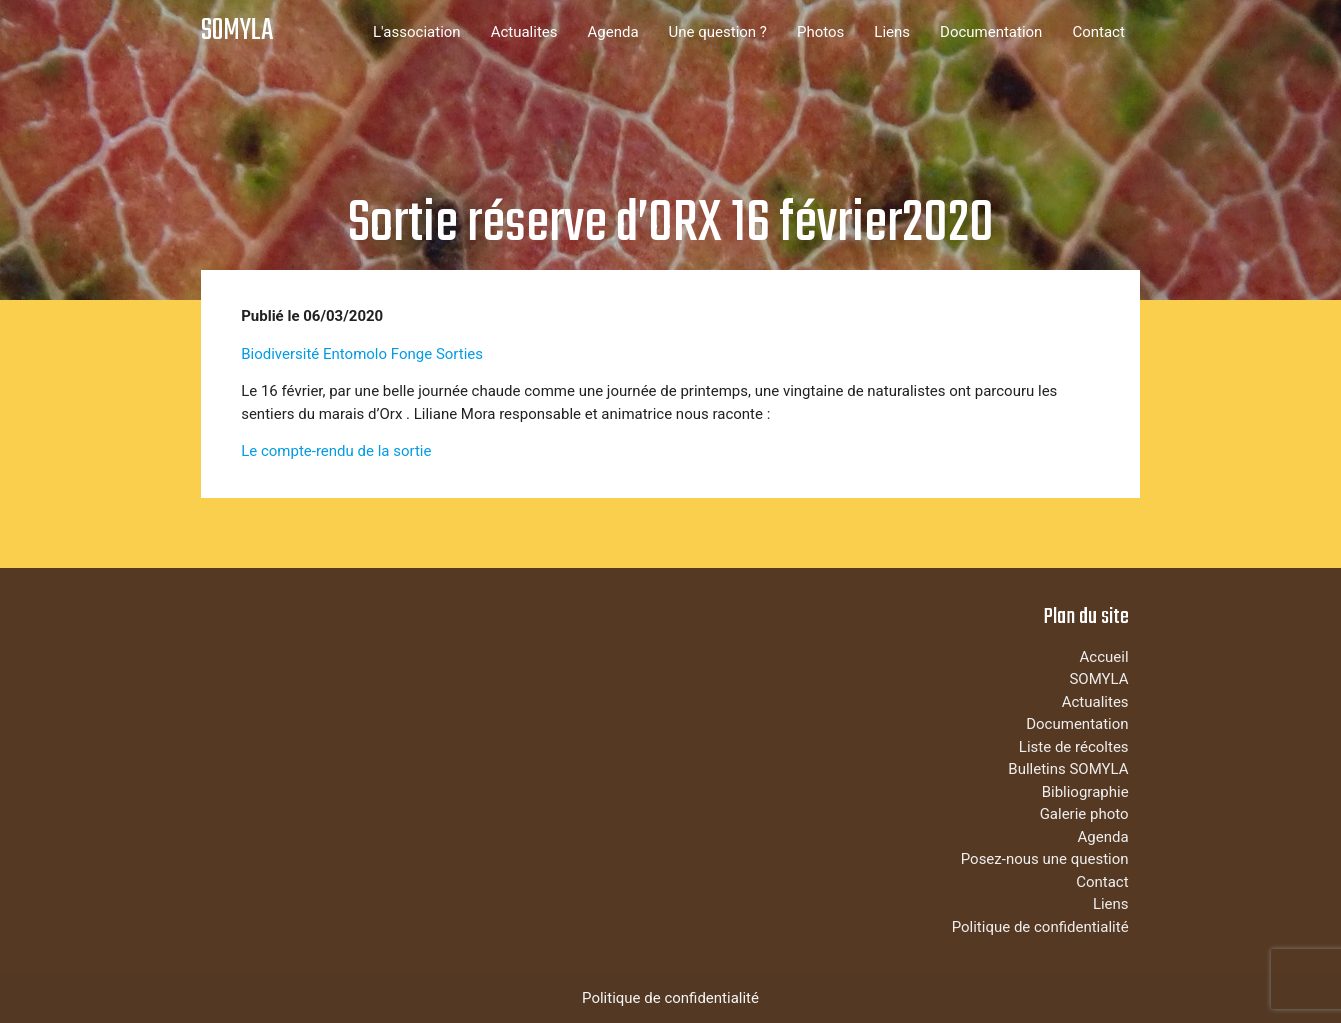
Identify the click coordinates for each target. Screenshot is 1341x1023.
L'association (417, 32)
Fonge (411, 354)
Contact (1098, 32)
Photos (820, 32)
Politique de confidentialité (1040, 927)
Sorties (459, 354)
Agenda (613, 32)
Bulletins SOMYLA (1068, 769)
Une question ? (718, 32)
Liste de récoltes (1074, 747)
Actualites (524, 32)
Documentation (991, 32)
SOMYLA (237, 31)
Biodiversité (280, 354)
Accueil (1104, 657)
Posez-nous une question (1045, 859)
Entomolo (355, 354)
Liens (892, 32)
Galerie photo (1084, 814)
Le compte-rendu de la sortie (336, 451)
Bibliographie (1085, 792)
